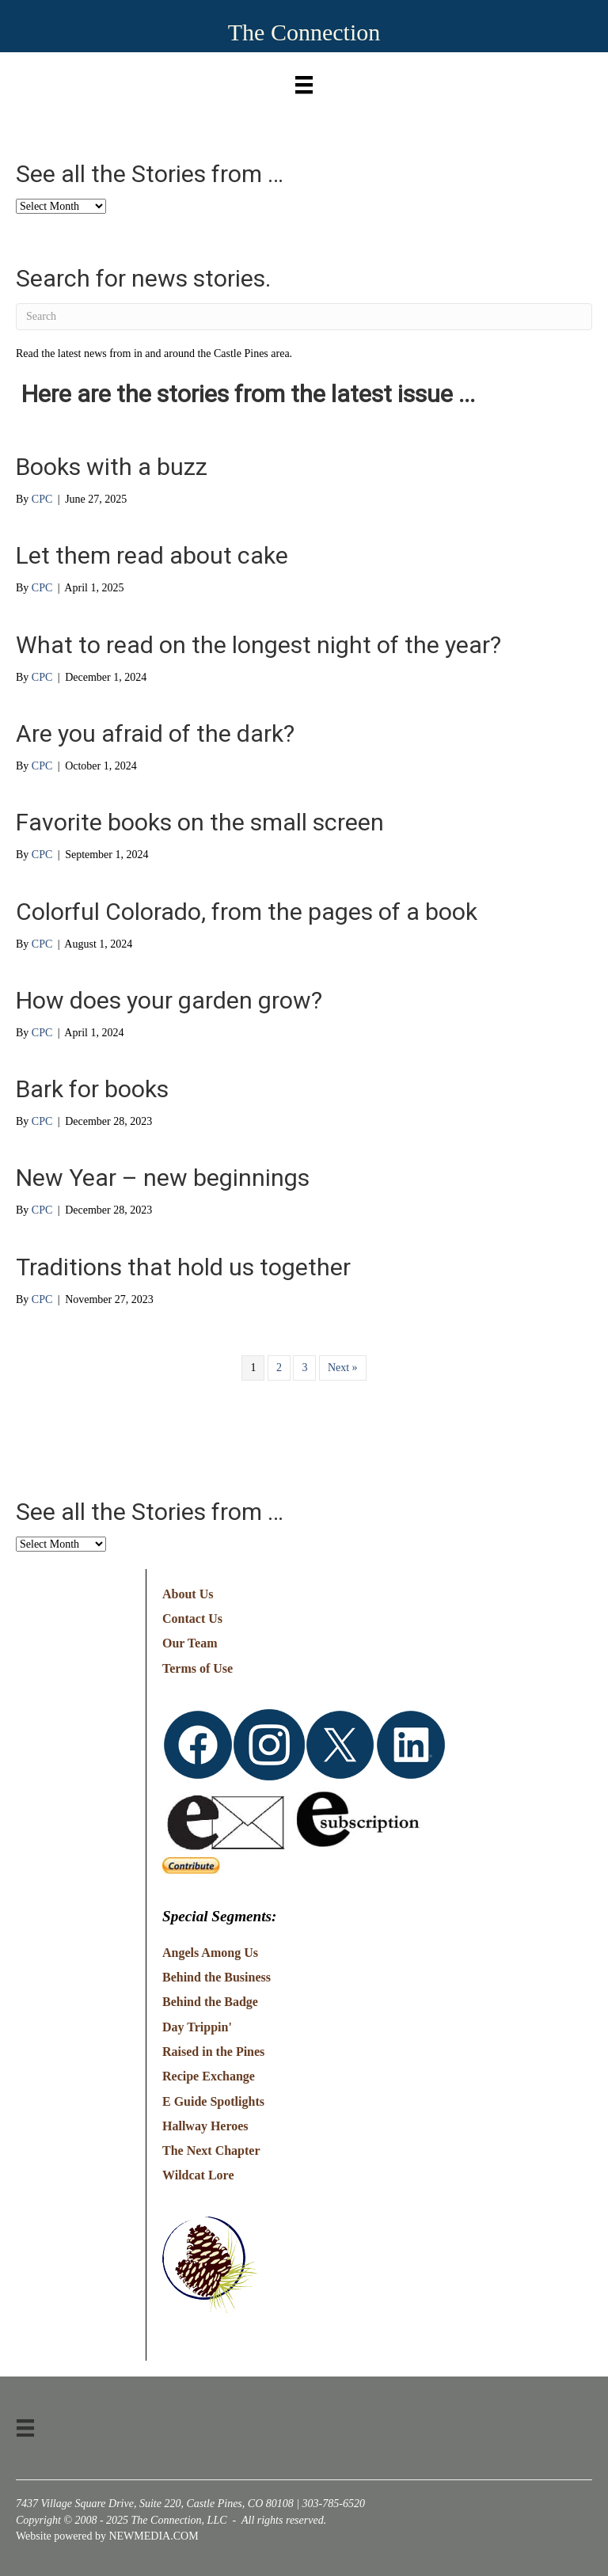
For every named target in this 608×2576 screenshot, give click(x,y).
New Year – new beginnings (163, 1177)
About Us (187, 1594)
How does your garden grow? (169, 1000)
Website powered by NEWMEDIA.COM (107, 2536)
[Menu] (304, 81)
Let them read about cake (152, 555)
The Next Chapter (211, 2150)
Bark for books (92, 1089)
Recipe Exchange (208, 2076)
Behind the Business (216, 1977)
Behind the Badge (210, 2001)
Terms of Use (197, 1668)
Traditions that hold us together (183, 1267)
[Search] (304, 316)
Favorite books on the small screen (200, 822)
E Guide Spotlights (213, 2101)
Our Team (190, 1643)
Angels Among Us (210, 1952)
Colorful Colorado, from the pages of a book (246, 911)
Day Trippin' (197, 2027)
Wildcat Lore (198, 2175)
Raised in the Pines (213, 2051)
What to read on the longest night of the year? (258, 645)
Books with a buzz (111, 467)
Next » (343, 1367)
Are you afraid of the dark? (155, 733)
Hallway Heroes (205, 2126)
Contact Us (192, 1618)
